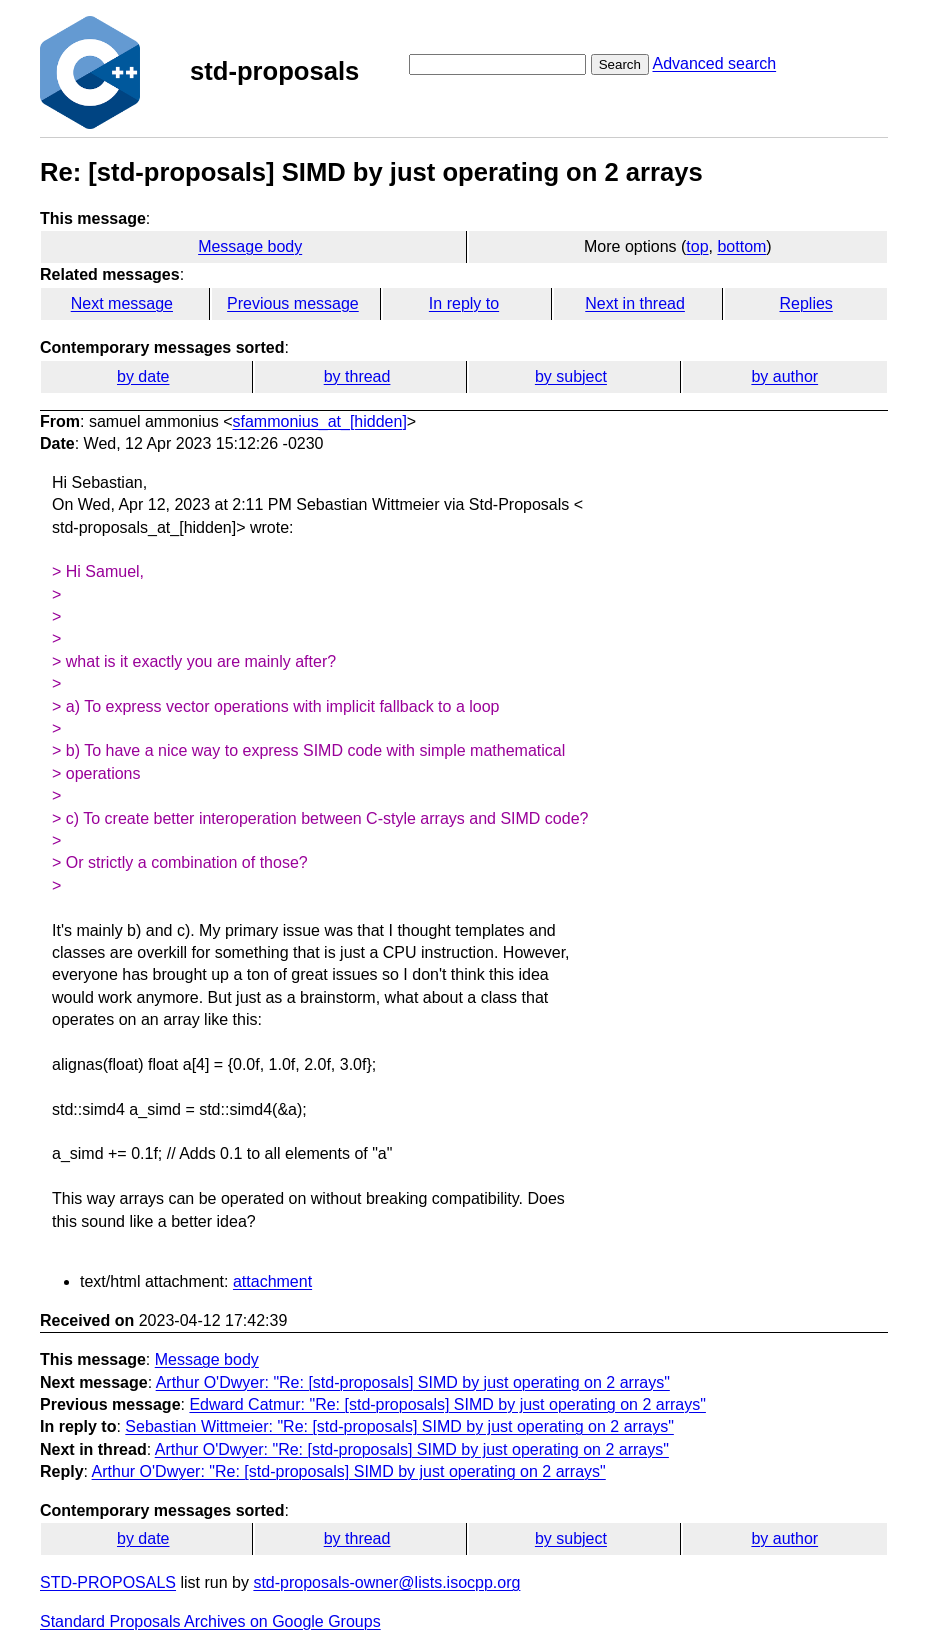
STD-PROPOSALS (108, 1582)
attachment (272, 1281)
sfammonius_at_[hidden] (320, 421)
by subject (571, 376)
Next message (122, 303)
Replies (805, 303)
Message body (250, 246)
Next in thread (635, 303)
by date (143, 376)
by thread (357, 376)
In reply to (464, 303)
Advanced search (714, 63)
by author (784, 376)
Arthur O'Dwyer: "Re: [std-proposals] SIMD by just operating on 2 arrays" (413, 1382)
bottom (741, 246)
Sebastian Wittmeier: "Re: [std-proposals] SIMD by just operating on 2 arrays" (399, 1426)
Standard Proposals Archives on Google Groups (210, 1621)
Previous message (293, 303)
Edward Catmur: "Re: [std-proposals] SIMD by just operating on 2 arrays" (447, 1404)
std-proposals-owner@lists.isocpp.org (386, 1582)
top (697, 246)
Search (620, 64)
